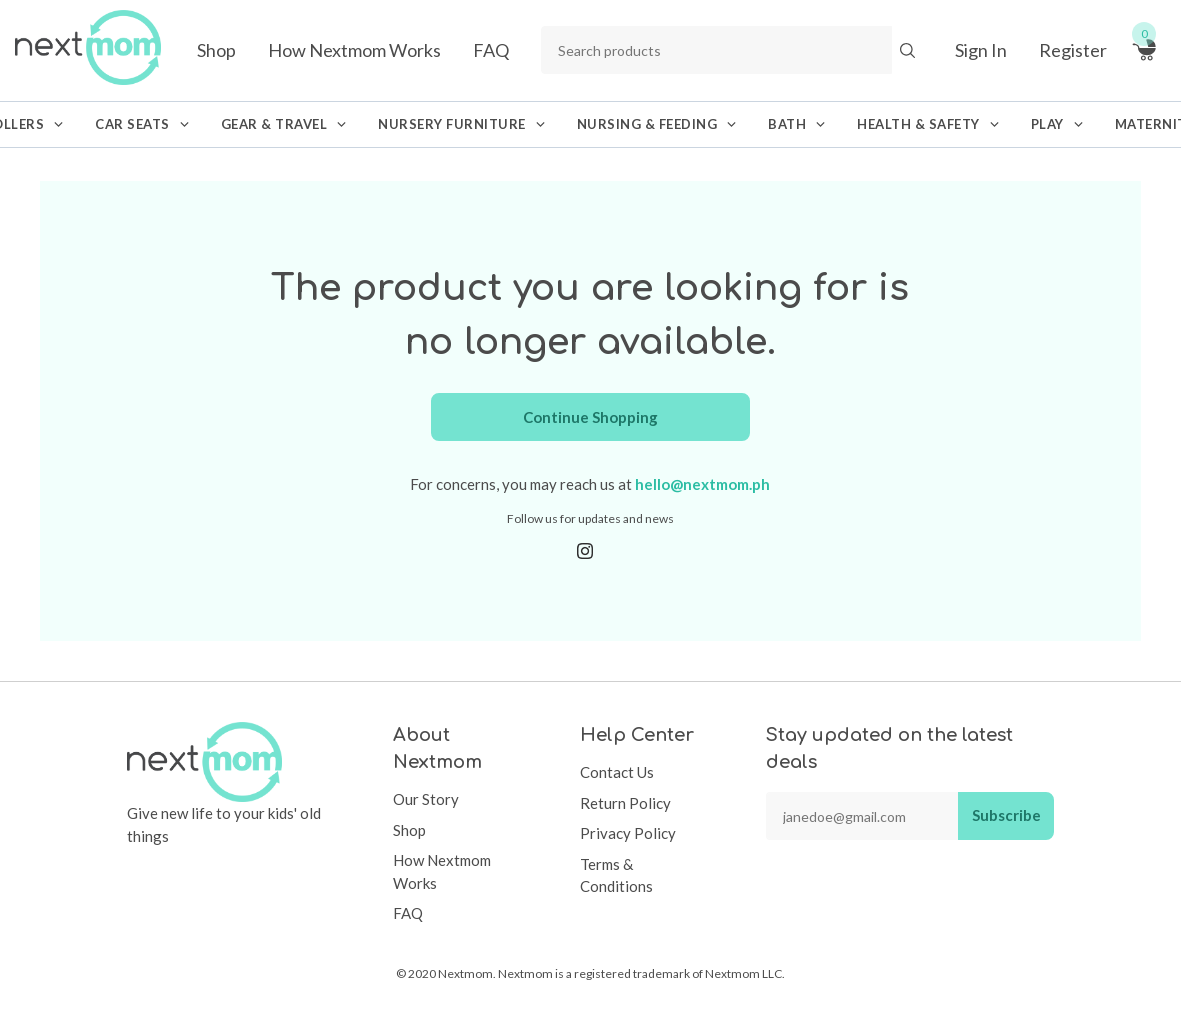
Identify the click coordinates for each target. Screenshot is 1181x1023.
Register (1073, 50)
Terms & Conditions (616, 875)
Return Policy (625, 803)
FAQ (491, 50)
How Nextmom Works (354, 50)
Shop (216, 50)
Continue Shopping (590, 417)
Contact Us (617, 772)
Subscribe (1006, 815)
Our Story (426, 799)
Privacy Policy (628, 833)
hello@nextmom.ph (702, 484)
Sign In (981, 50)
